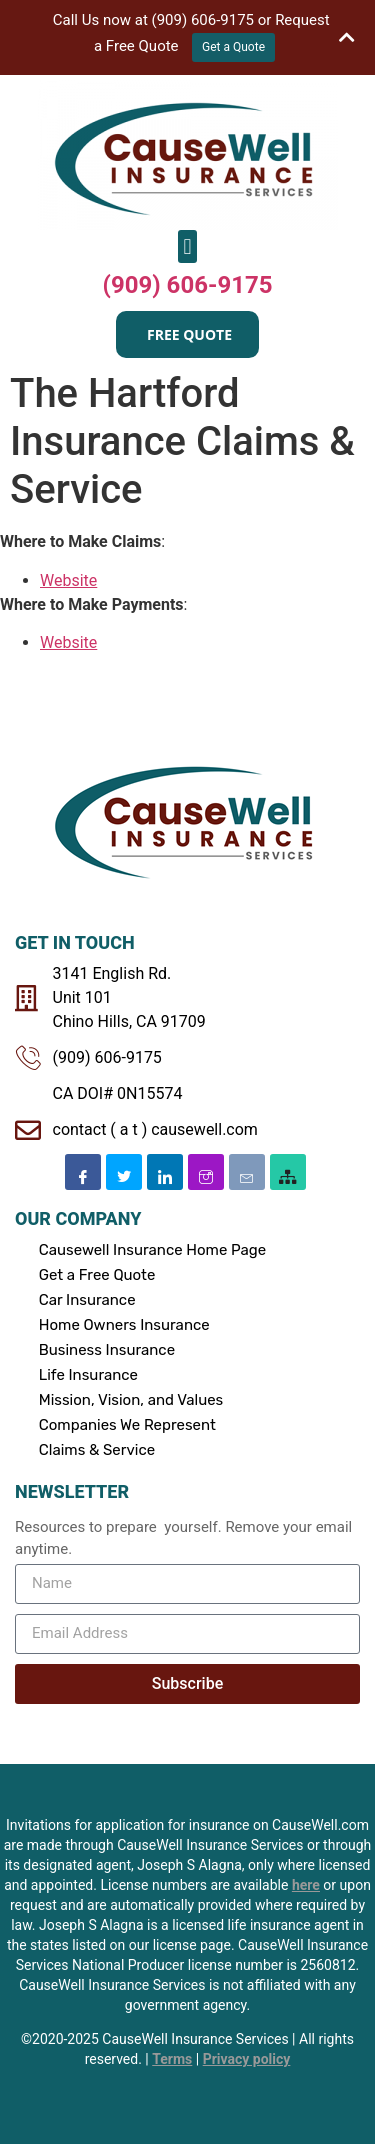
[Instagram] (206, 1166)
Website (68, 574)
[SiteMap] (288, 1166)
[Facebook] (83, 1166)
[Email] (247, 1166)
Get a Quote (233, 47)
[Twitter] (124, 1166)
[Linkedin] (165, 1166)
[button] (187, 241)
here (306, 1879)
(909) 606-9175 (188, 280)
